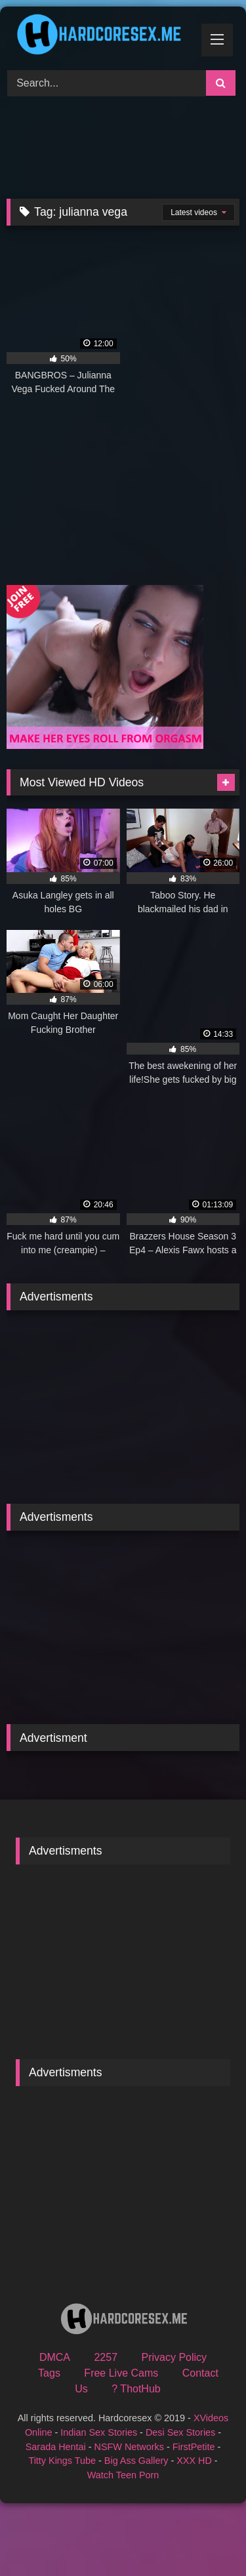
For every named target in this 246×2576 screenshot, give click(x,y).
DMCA (54, 2357)
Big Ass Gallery (136, 2460)
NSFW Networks (129, 2447)
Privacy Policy (174, 2357)
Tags (49, 2373)
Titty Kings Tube (62, 2460)
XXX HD (194, 2460)
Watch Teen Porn (123, 2475)
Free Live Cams (121, 2373)
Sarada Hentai (56, 2447)
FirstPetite (194, 2447)
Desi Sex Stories (180, 2432)
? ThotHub (136, 2388)
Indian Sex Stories (98, 2432)
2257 (105, 2357)
